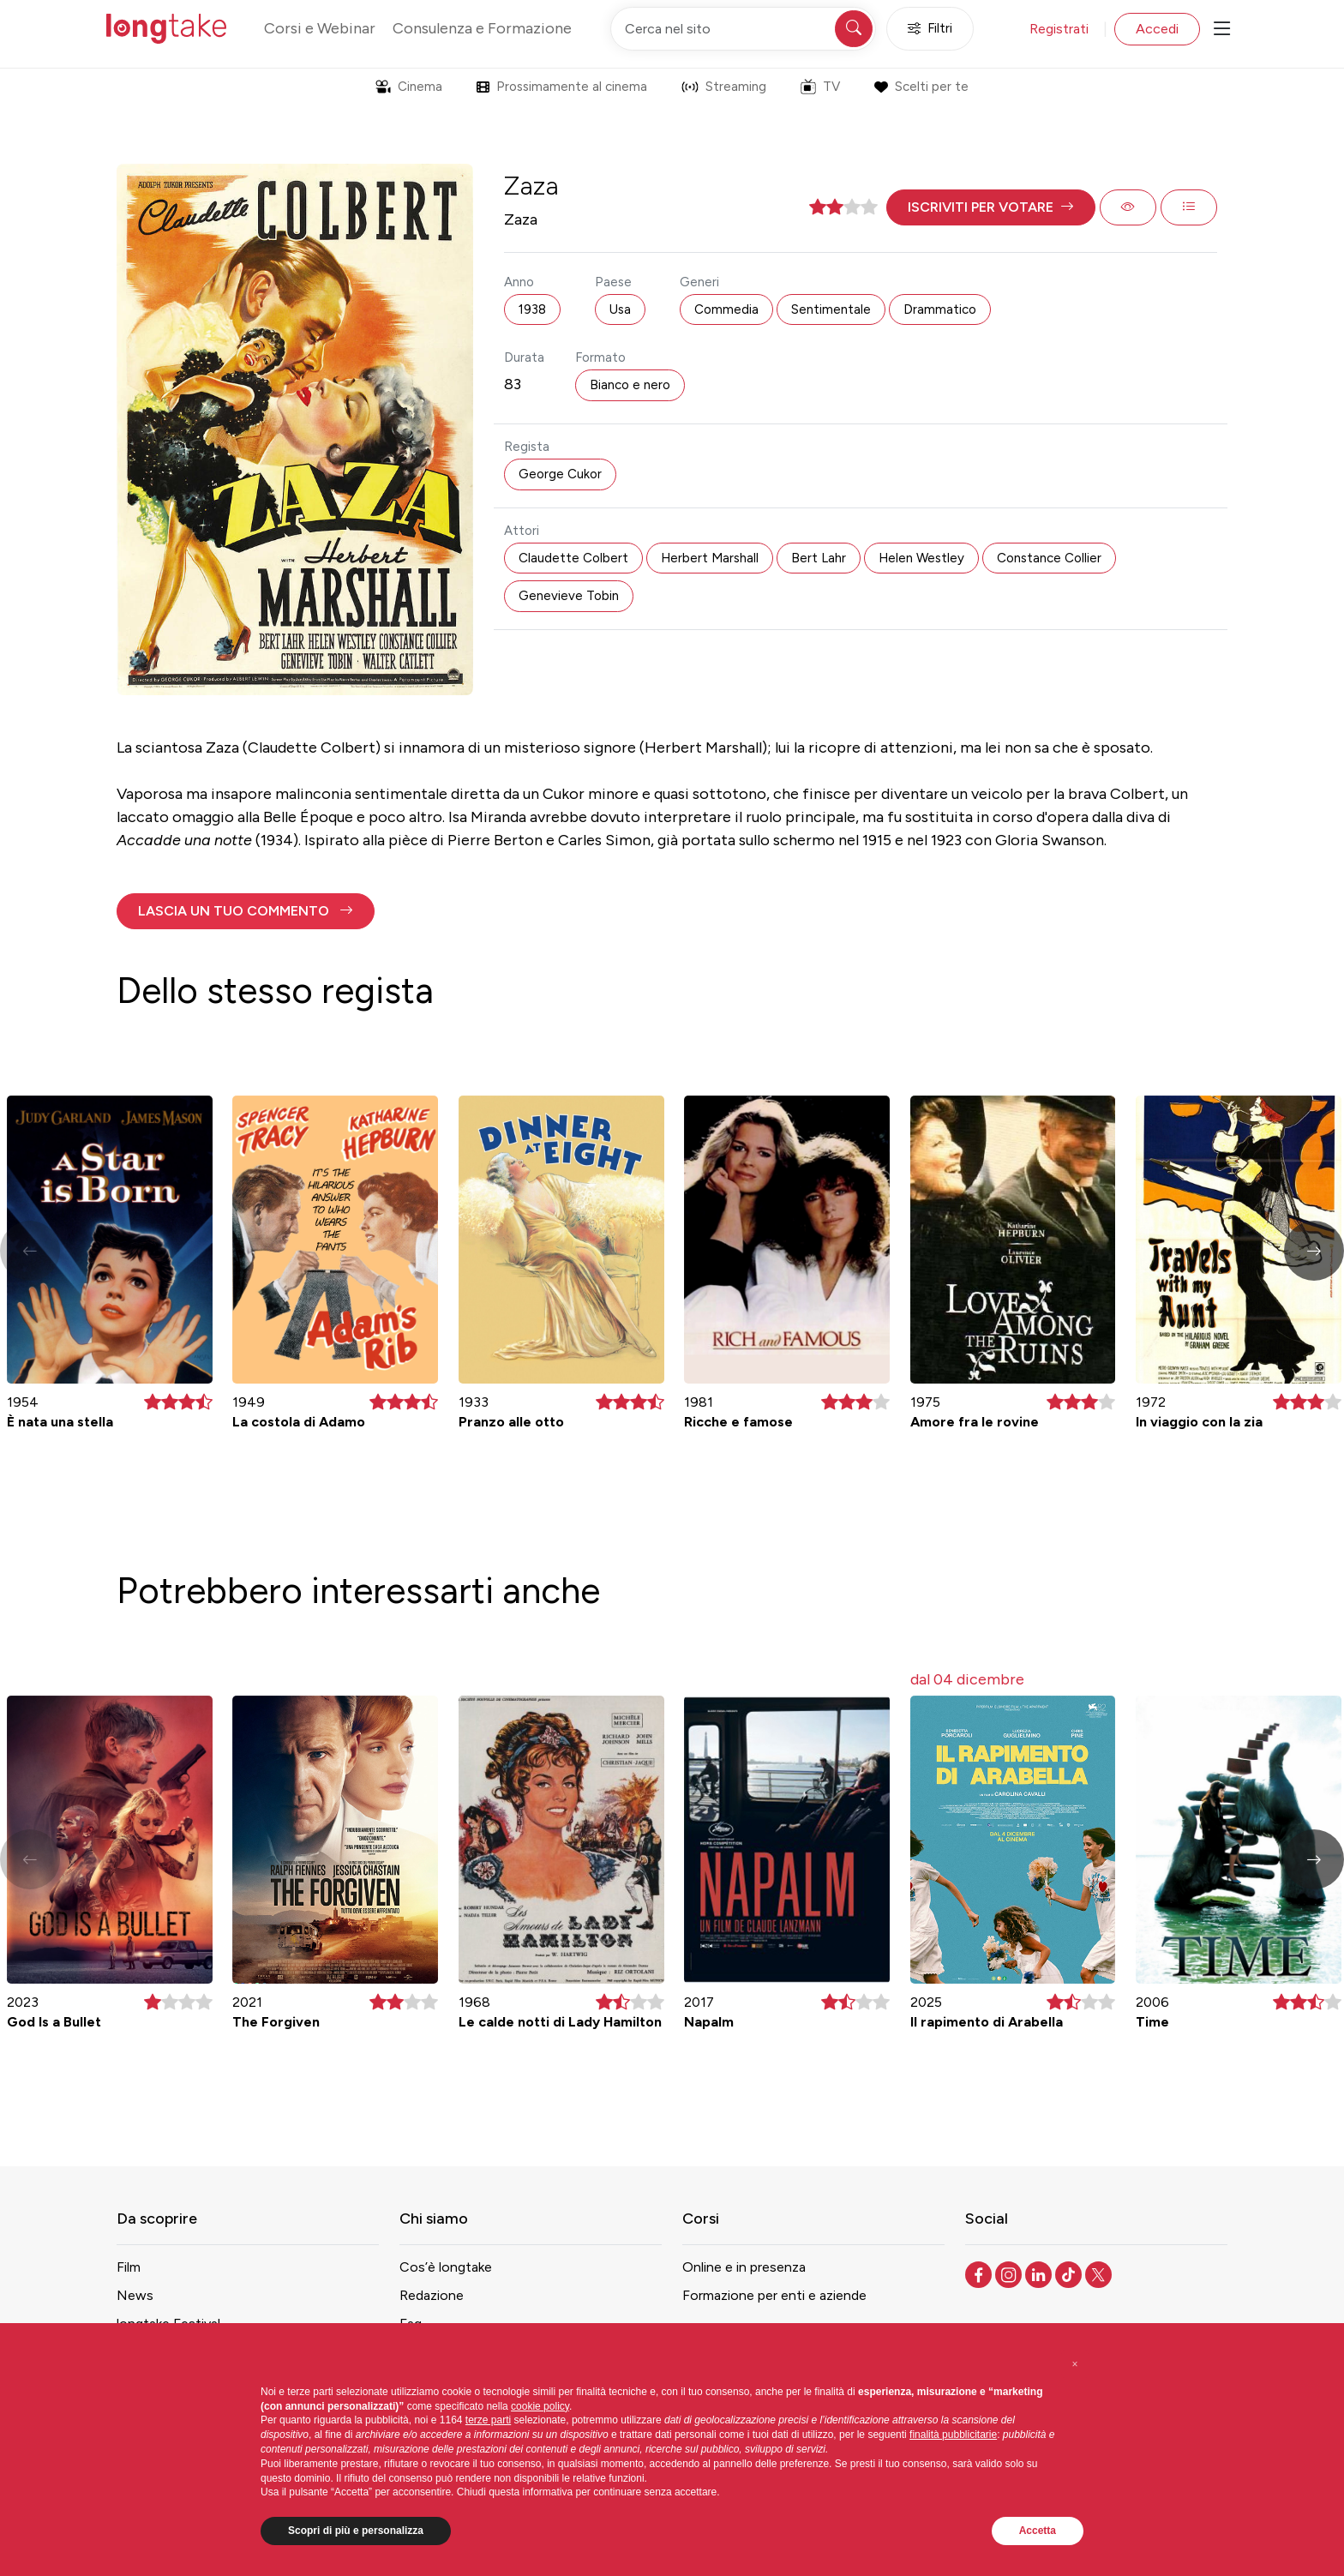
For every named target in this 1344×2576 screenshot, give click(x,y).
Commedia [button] (726, 309)
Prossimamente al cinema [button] (562, 86)
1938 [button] (532, 309)
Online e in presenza (744, 2267)
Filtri (930, 29)
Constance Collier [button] (1049, 558)
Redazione (431, 2295)
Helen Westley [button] (921, 558)
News (135, 2295)
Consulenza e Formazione (482, 28)
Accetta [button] (1037, 2531)
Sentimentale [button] (831, 309)
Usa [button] (620, 309)
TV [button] (820, 86)
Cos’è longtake (445, 2267)
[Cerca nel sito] (743, 29)
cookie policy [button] (540, 2406)
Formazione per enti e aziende (774, 2295)
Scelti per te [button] (921, 86)
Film (129, 2267)
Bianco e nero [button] (630, 385)
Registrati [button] (1059, 29)
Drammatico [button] (939, 309)
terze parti (488, 2420)
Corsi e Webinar (319, 28)
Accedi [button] (1157, 29)
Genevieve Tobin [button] (569, 595)
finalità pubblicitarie (953, 2435)
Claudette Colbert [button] (573, 558)
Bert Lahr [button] (818, 558)
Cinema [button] (408, 86)
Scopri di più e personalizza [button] (355, 2531)
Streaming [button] (723, 86)
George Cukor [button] (560, 474)
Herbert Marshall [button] (710, 558)
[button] (990, 207)
